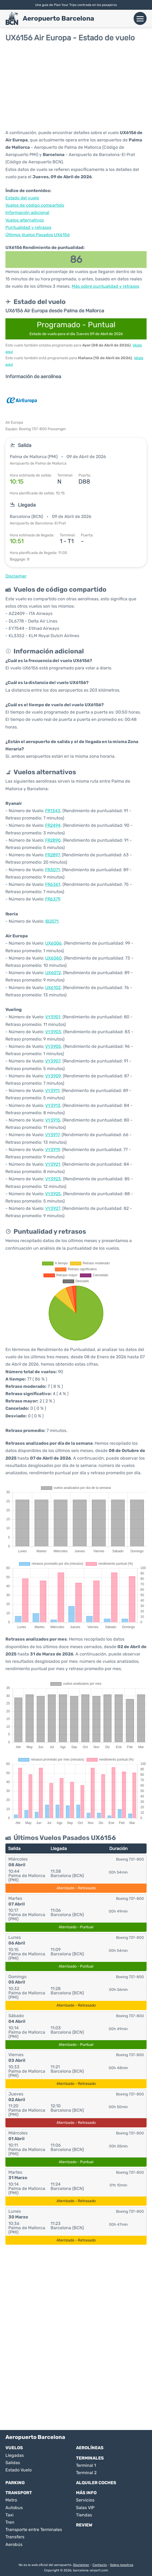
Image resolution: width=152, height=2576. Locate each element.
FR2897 (52, 854)
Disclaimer (81, 2565)
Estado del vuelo (22, 197)
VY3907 (52, 1061)
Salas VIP (85, 2507)
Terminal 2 (86, 2472)
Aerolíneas (90, 2447)
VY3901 (52, 1016)
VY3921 (52, 1164)
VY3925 (53, 1193)
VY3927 (52, 1208)
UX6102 (53, 987)
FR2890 (53, 840)
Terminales (90, 2458)
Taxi (9, 2514)
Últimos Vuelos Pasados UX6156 (37, 234)
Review (84, 2525)
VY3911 (52, 1090)
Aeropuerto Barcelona (58, 18)
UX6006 (53, 943)
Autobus (14, 2507)
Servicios (85, 2500)
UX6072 (53, 972)
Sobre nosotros (121, 2565)
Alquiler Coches (96, 2482)
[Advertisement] (76, 86)
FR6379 (52, 899)
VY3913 (52, 1105)
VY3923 (53, 1178)
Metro (11, 2500)
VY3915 (52, 1120)
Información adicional (27, 212)
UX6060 (53, 958)
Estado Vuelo (18, 2470)
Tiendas (84, 2514)
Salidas (12, 2462)
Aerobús (13, 2544)
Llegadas (14, 2455)
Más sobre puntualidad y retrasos (105, 286)
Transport (18, 2492)
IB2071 (51, 921)
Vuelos (14, 2447)
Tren (9, 2522)
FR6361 (52, 884)
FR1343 (52, 810)
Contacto (99, 2565)
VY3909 (53, 1075)
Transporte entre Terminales (33, 2529)
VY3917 (52, 1134)
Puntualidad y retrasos (28, 227)
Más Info (86, 2492)
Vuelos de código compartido (34, 205)
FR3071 (52, 869)
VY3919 (52, 1149)
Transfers (14, 2536)
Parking (15, 2482)
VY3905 (53, 1046)
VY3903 (53, 1031)
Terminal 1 (86, 2465)
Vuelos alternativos (24, 220)
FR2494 (53, 825)
